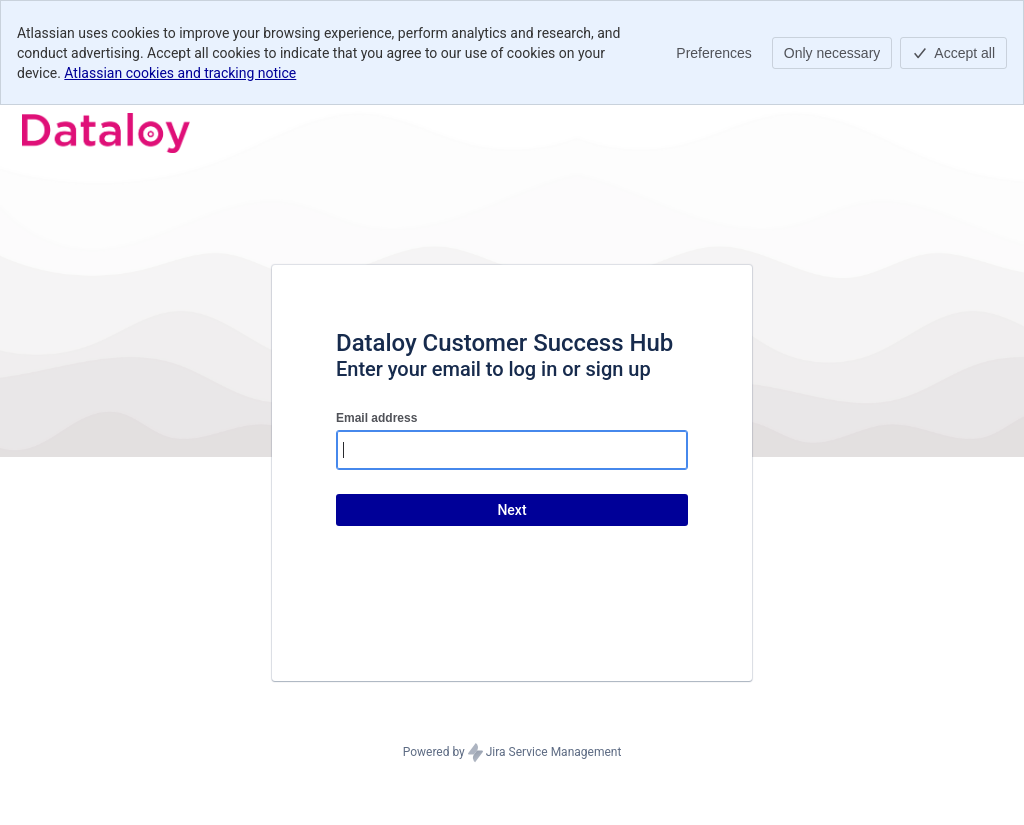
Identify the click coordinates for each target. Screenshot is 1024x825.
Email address (376, 418)
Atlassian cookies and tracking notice (180, 73)
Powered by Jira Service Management (512, 753)
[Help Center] (106, 133)
